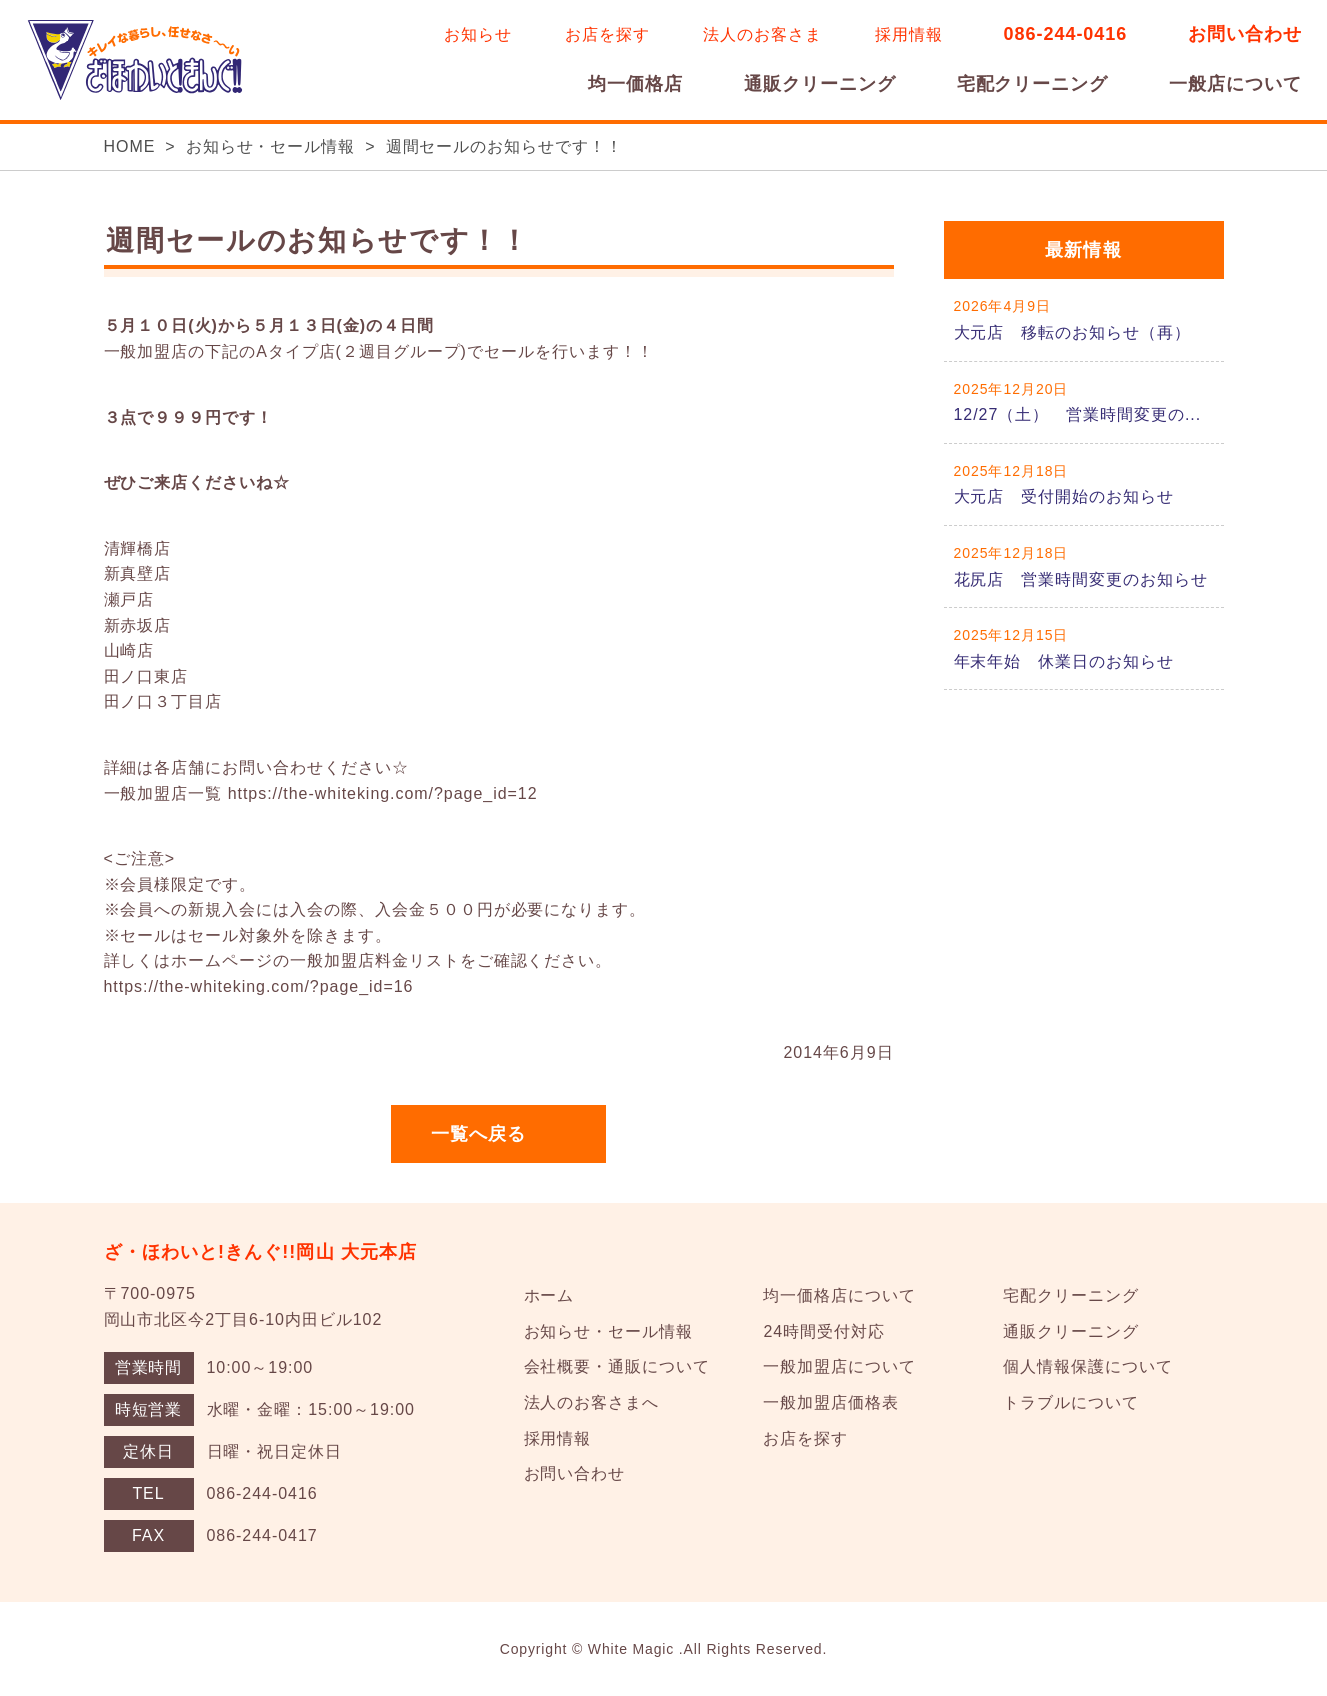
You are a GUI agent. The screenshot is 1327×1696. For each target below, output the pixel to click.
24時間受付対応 (823, 1331)
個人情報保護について (1088, 1366)
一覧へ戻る (478, 1134)
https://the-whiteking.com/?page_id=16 (259, 986)
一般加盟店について (839, 1366)
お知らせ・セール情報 (271, 146)
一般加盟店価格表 (831, 1402)
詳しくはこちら (1084, 319)
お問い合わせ (1245, 34)
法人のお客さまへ (592, 1402)
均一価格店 (635, 84)
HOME (130, 146)
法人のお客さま (762, 34)
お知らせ (478, 34)
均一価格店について (839, 1295)
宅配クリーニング (1033, 84)
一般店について (1235, 84)
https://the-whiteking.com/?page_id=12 (383, 793)
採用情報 (909, 34)
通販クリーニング (820, 84)
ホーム (549, 1295)
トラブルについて (1071, 1402)
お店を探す (607, 34)
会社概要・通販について (617, 1366)
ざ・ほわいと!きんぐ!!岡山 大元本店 (261, 1252)
